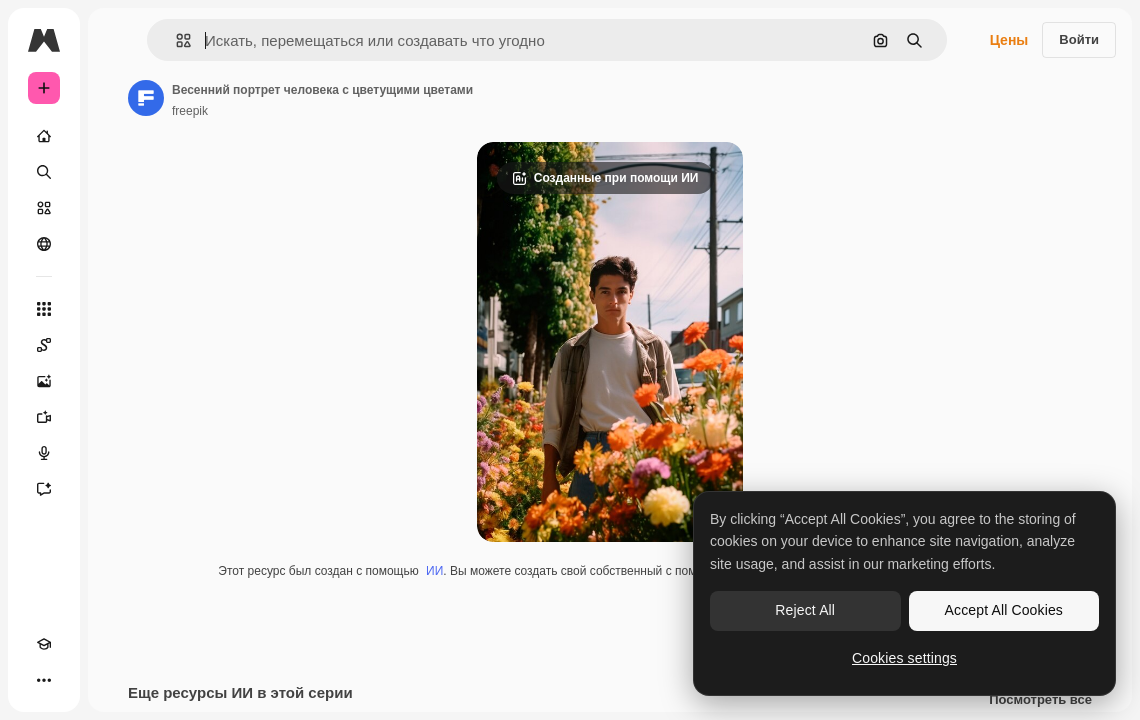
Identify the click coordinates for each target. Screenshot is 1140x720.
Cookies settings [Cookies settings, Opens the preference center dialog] (904, 658)
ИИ (434, 571)
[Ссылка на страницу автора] (146, 98)
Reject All (805, 610)
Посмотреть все (1040, 700)
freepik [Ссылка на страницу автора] (190, 111)
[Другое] (44, 680)
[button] (175, 40)
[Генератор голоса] (44, 453)
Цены (1009, 40)
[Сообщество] (44, 244)
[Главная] (44, 136)
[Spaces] (44, 345)
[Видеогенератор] (44, 417)
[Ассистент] (44, 489)
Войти (1079, 39)
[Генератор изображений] (44, 381)
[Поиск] (44, 172)
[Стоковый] (44, 208)
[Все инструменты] (44, 309)
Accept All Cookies (1004, 610)
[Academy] (44, 644)
